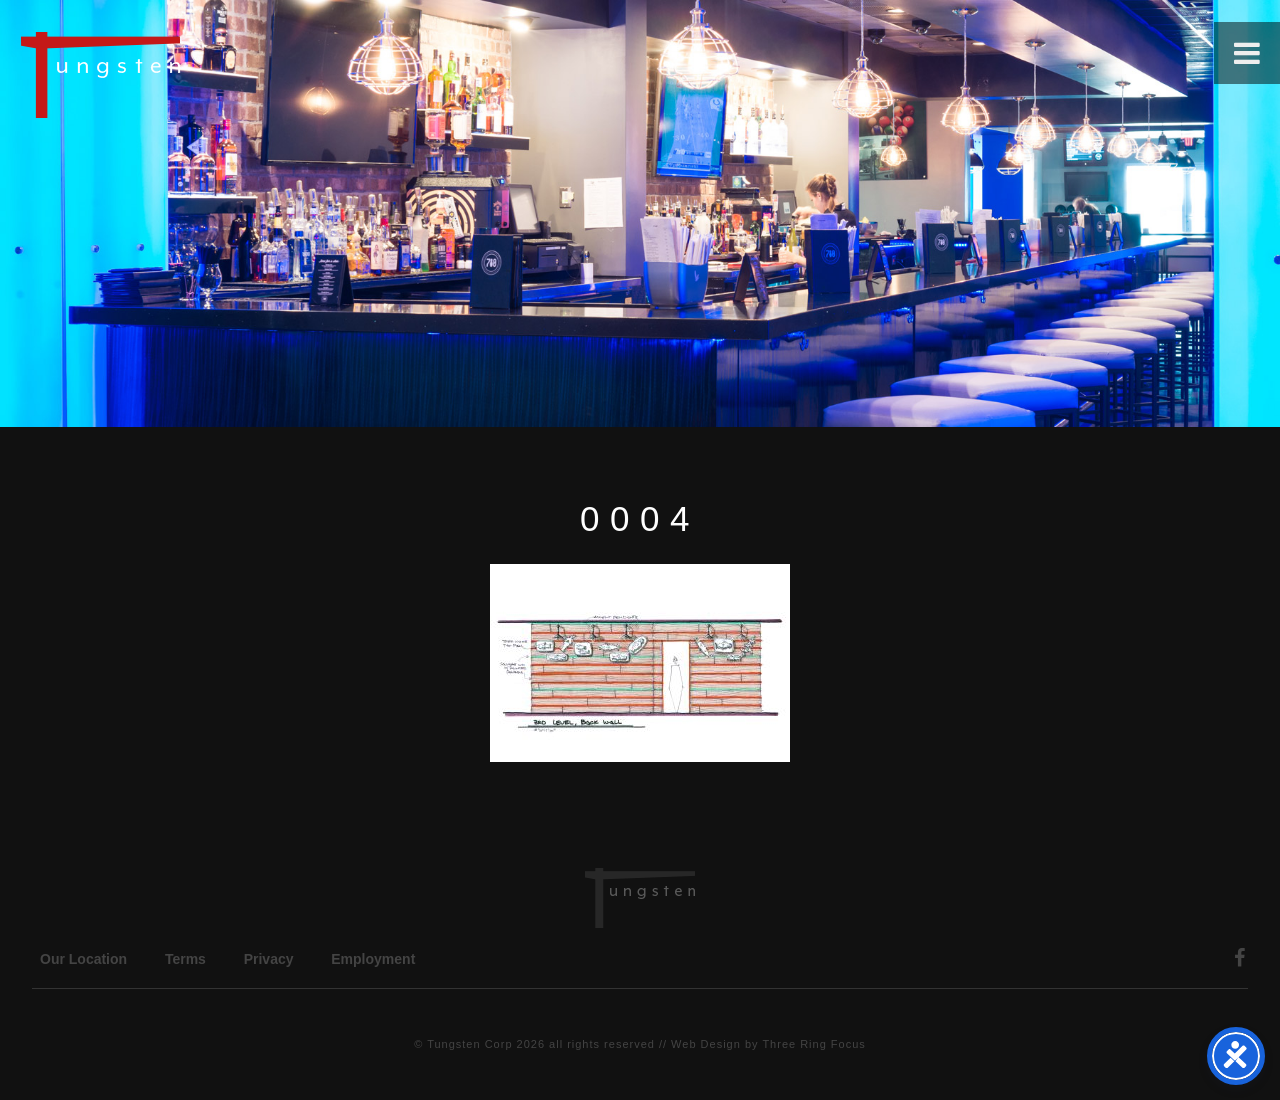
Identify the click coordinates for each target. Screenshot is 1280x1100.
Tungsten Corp (469, 1044)
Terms (185, 959)
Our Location (83, 959)
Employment (373, 959)
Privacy (269, 959)
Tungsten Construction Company (170, 74)
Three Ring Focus (813, 1044)
